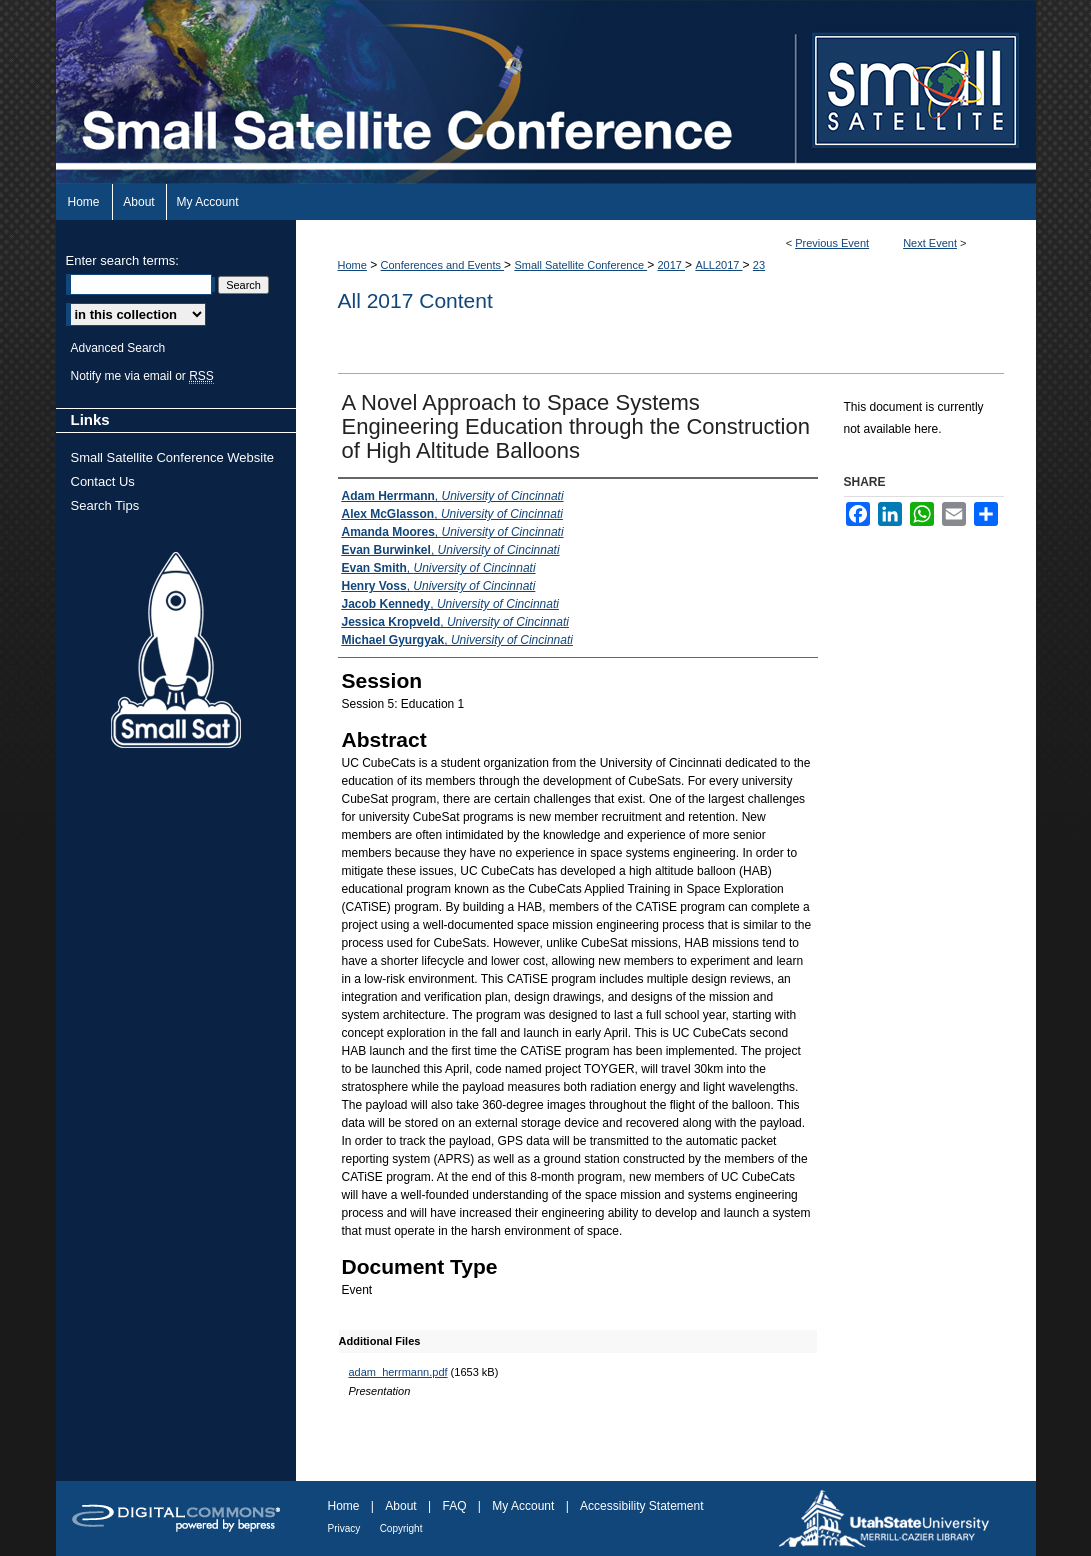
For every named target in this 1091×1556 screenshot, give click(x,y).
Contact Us (103, 481)
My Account (523, 1506)
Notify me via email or (142, 376)
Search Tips (105, 505)
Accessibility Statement (641, 1506)
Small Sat (176, 651)
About (400, 1506)
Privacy (344, 1528)
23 (759, 265)
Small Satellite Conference (580, 265)
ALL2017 (718, 265)
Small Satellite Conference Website (173, 457)
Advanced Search (118, 348)
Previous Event (832, 243)
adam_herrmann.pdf (398, 1372)
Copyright (401, 1528)
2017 (671, 265)
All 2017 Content (415, 300)
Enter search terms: (122, 260)
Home (352, 265)
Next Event (930, 243)
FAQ (454, 1506)
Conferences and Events (443, 265)
